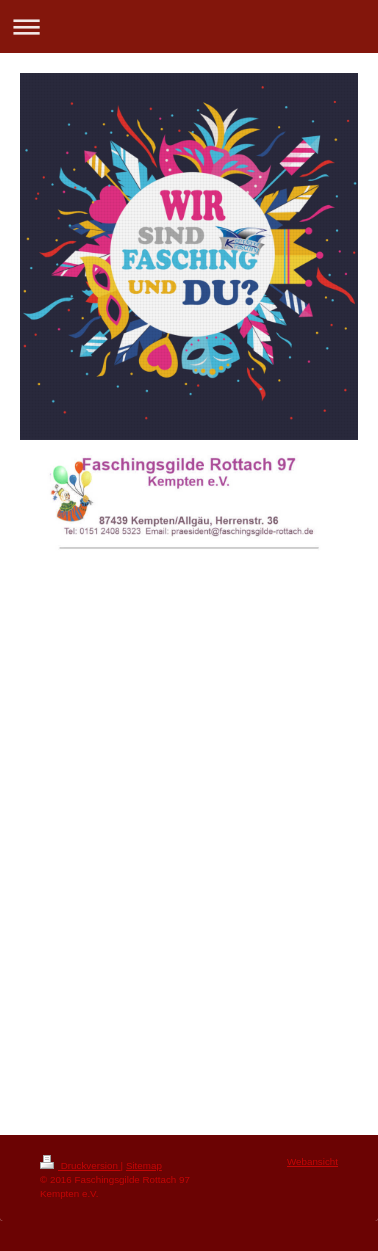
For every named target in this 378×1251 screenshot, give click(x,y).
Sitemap (144, 1165)
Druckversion (80, 1165)
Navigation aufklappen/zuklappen (189, 26)
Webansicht (312, 1161)
